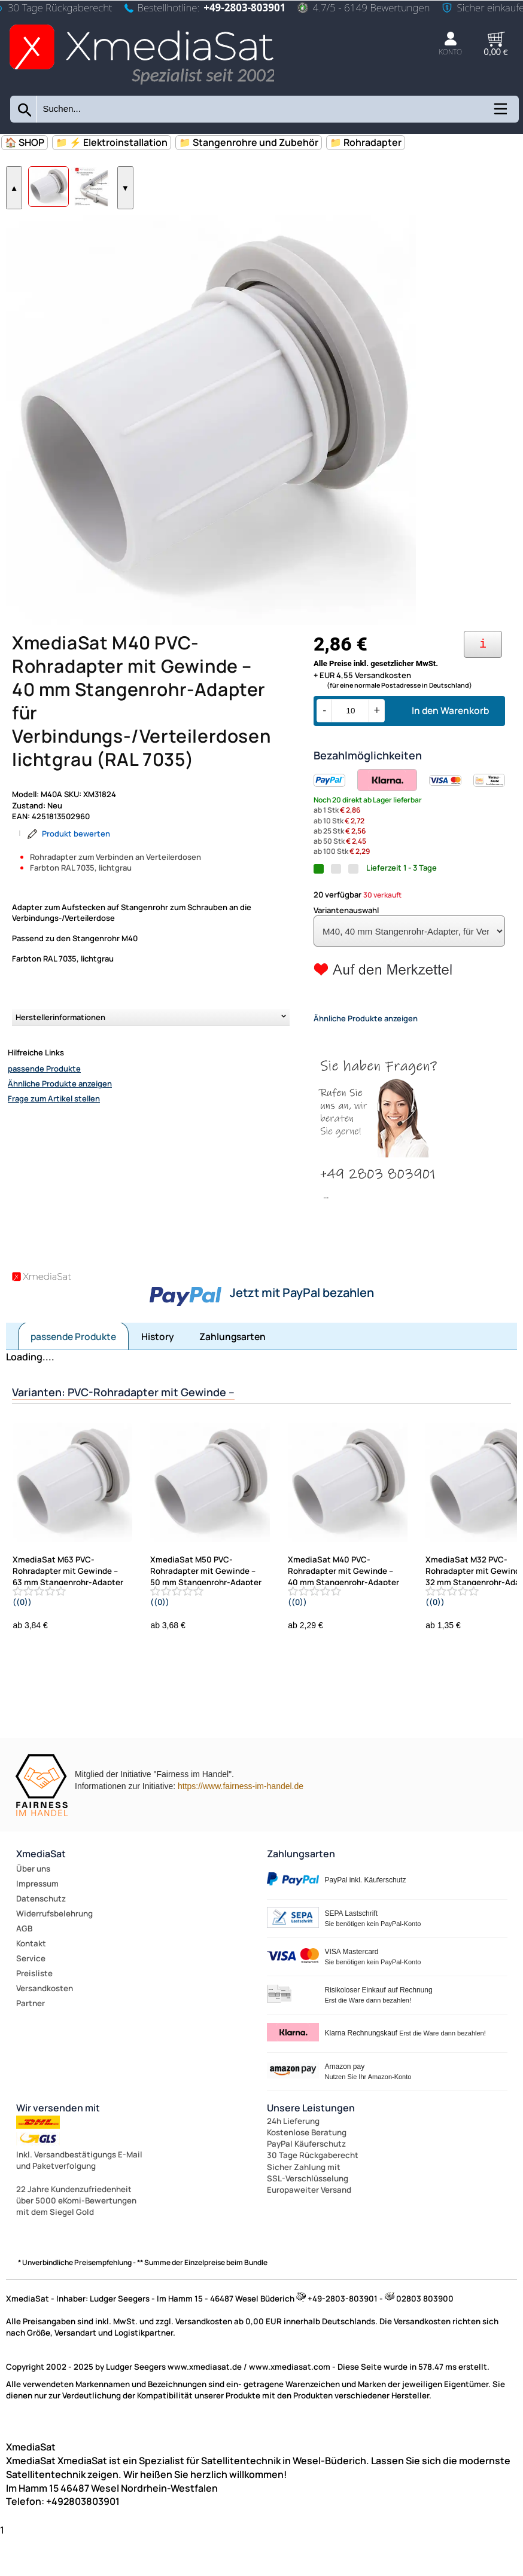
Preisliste (34, 2015)
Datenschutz (41, 1940)
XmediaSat (41, 1895)
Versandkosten (44, 2030)
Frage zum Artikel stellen (54, 1140)
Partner (30, 2045)
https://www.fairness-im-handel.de (240, 1828)
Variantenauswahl (346, 952)
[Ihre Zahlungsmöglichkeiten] (483, 686)
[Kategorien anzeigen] (500, 113)
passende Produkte (44, 1110)
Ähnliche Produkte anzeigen (60, 1125)
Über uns (33, 1910)
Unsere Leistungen (311, 2149)
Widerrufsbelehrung (54, 1955)
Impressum (37, 1925)
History (157, 1378)
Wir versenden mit (58, 2149)
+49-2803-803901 (244, 7)
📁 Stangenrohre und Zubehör (248, 142)
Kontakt (31, 1985)
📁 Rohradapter (366, 142)
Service (30, 2000)
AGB (24, 1970)
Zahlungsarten (232, 1378)
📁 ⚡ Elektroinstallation (112, 142)
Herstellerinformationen (60, 1059)
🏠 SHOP (24, 142)
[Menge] (350, 752)
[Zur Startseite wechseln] (142, 86)
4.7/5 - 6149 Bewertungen (363, 7)
